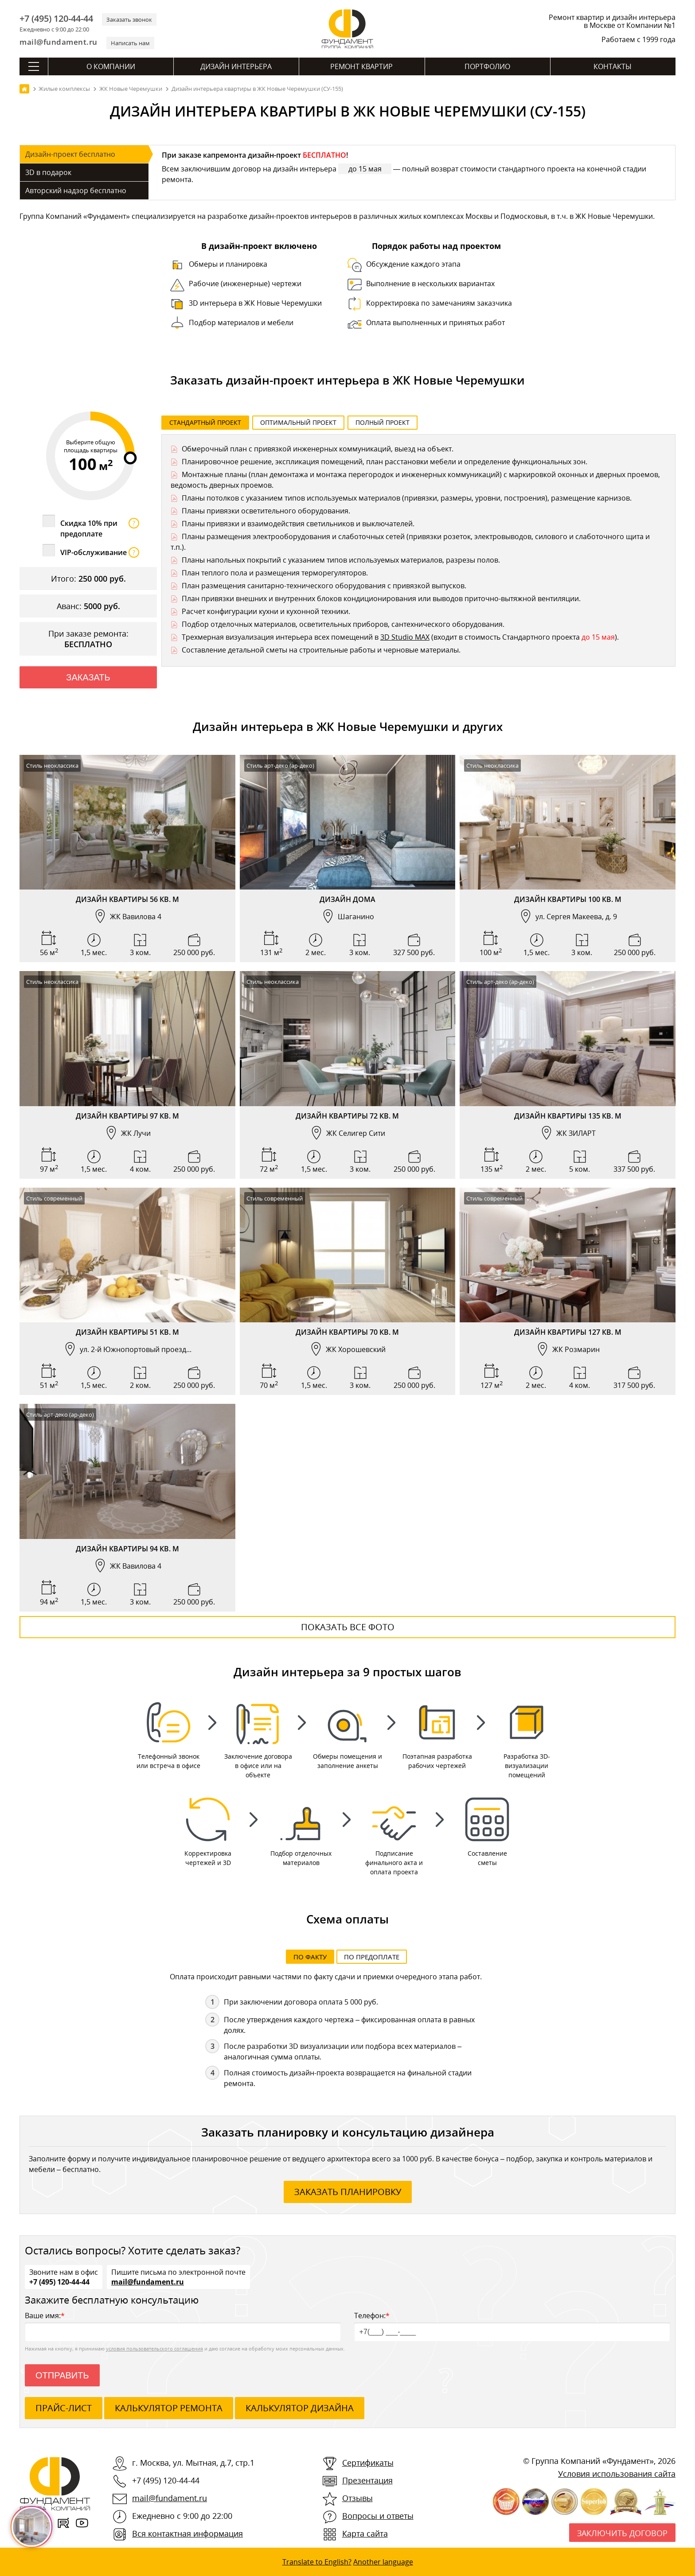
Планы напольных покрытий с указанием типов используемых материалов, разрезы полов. (341, 560)
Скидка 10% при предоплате (99, 528)
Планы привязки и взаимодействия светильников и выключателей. (298, 523)
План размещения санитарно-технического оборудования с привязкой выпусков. (324, 586)
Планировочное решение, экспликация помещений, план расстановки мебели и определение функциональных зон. (384, 461)
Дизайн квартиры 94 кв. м (127, 1549)
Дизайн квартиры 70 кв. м (347, 1332)
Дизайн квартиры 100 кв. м (567, 899)
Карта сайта (365, 2533)
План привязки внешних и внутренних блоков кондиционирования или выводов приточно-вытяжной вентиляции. (381, 598)
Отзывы (357, 2498)
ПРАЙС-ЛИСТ (63, 2408)
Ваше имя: (183, 2326)
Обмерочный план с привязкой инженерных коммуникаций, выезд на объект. (317, 449)
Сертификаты (368, 2462)
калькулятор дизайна (300, 2408)
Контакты (612, 66)
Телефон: (512, 2326)
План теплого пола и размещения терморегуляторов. (275, 573)
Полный (382, 422)
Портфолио (487, 66)
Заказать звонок (129, 19)
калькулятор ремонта (169, 2408)
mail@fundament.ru (59, 42)
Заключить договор (622, 2533)
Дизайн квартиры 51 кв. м (127, 1332)
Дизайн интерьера (236, 66)
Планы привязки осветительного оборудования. (266, 511)
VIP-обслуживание (99, 552)
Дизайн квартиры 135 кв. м (567, 1116)
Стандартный (205, 422)
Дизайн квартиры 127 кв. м (567, 1332)
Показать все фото (347, 1627)
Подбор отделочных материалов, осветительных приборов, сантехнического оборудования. (343, 624)
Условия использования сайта (616, 2473)
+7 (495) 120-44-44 (56, 18)
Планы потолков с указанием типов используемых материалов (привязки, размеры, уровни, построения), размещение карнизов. (407, 498)
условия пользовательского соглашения (154, 2348)
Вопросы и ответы (378, 2515)
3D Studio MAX (404, 637)
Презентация (367, 2480)
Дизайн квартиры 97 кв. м (127, 1116)
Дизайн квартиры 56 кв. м (127, 899)
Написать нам (130, 43)
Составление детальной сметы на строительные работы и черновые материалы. (321, 650)
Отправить (62, 2375)
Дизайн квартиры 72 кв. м (347, 1116)
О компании (110, 66)
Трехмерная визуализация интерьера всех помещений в (281, 637)
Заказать (88, 677)
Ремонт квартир (361, 66)
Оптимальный (298, 422)
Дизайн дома (347, 899)
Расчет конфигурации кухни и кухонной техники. (266, 611)
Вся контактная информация (187, 2533)
